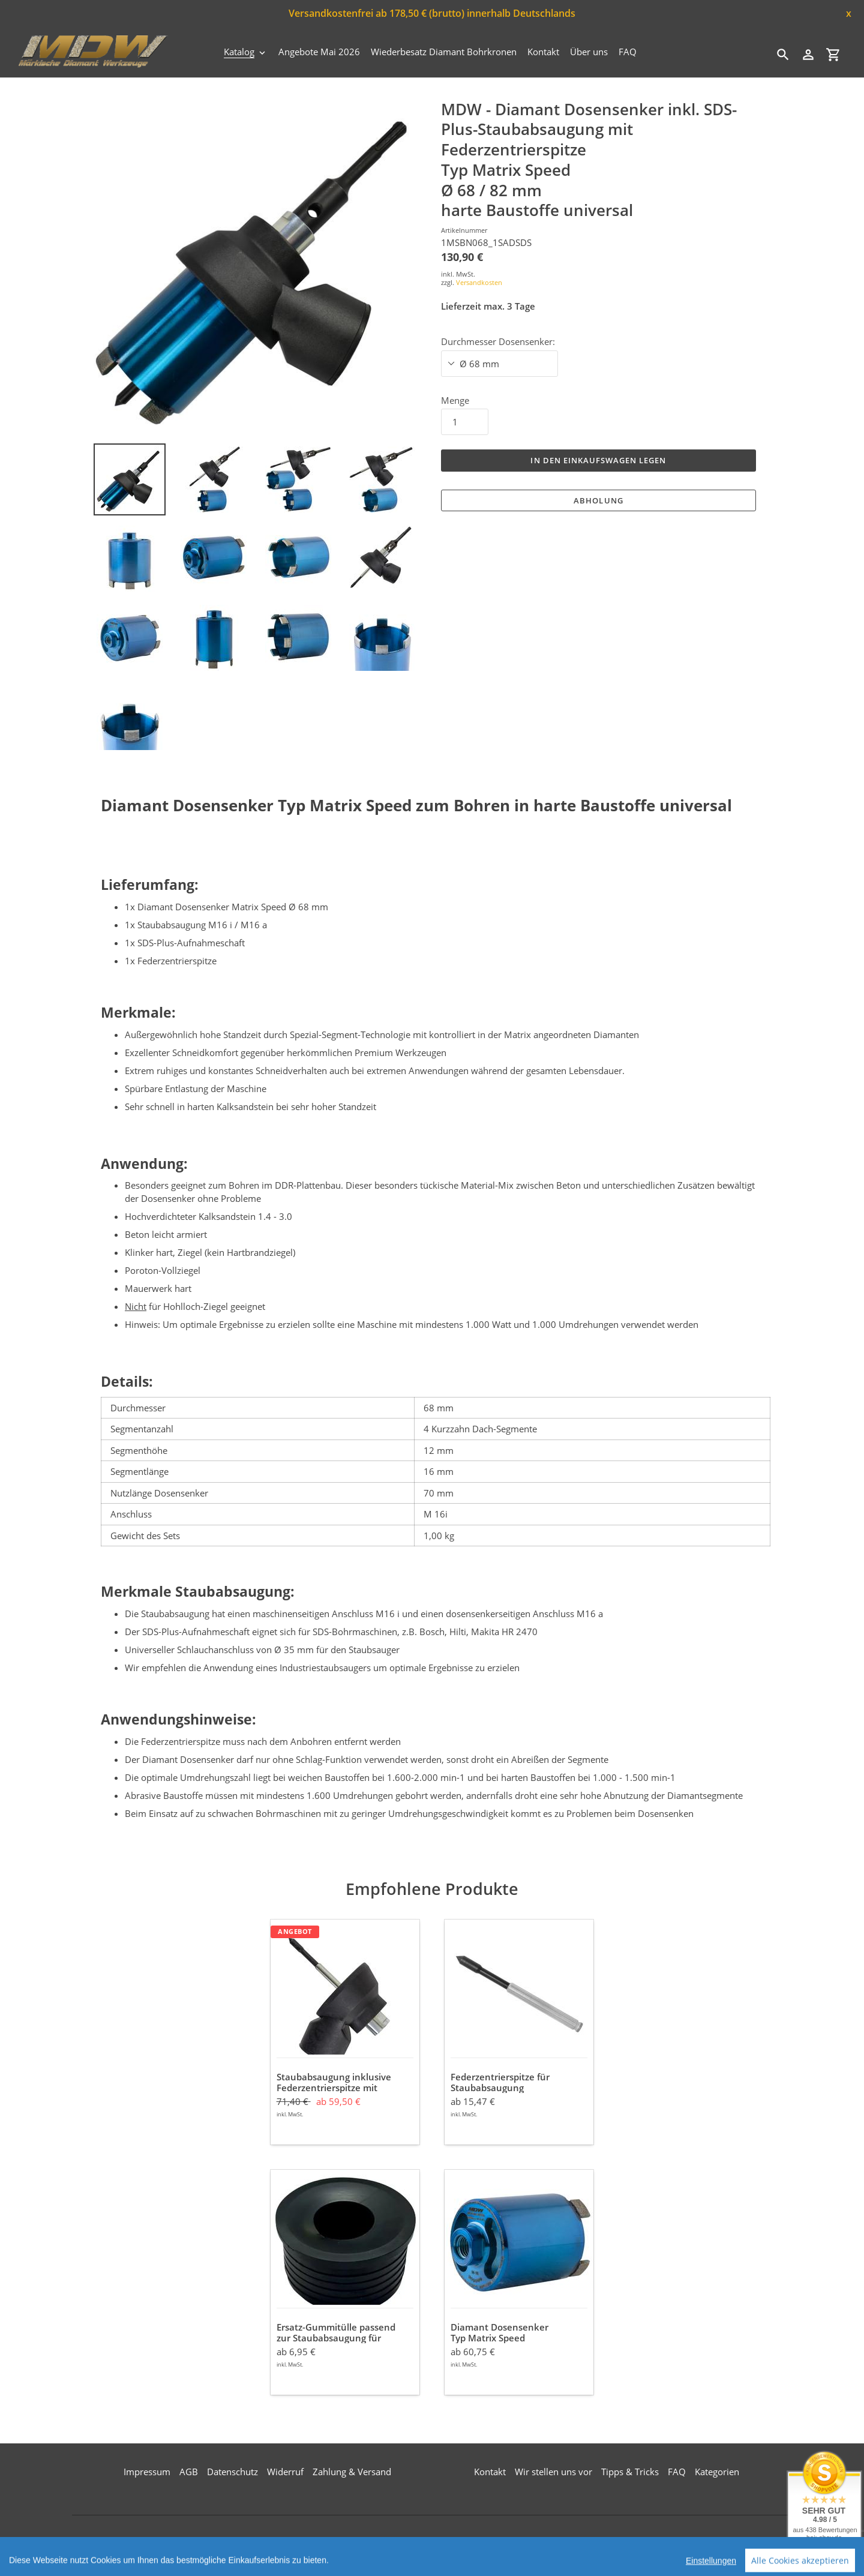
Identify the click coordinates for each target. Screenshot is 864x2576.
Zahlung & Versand (352, 2472)
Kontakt (490, 2472)
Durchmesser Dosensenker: (498, 341)
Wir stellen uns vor (553, 2472)
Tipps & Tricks (630, 2472)
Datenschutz (232, 2472)
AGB (188, 2472)
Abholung (598, 500)
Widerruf (285, 2472)
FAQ (677, 2472)
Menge (455, 400)
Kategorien (717, 2472)
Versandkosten (479, 282)
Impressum (147, 2472)
